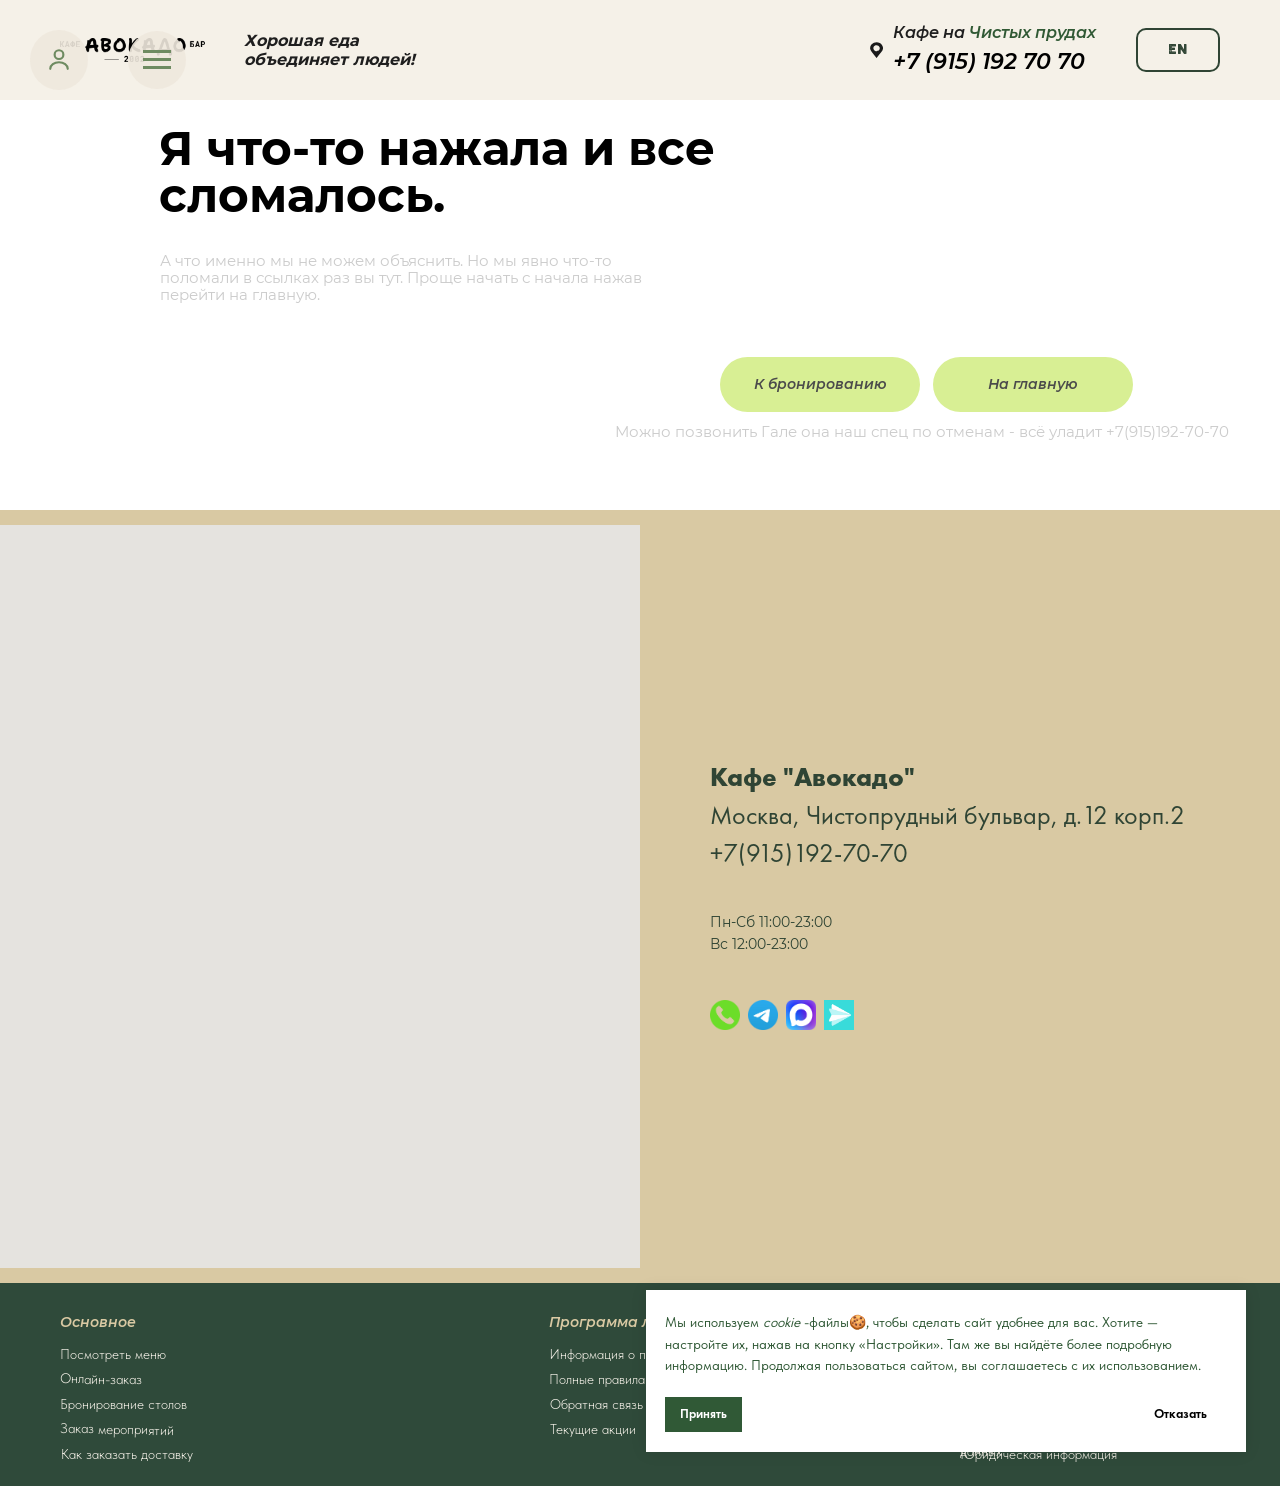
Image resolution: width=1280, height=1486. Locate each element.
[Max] (801, 1015)
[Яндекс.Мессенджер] (839, 1015)
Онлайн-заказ (101, 1378)
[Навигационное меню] (157, 60)
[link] (59, 59)
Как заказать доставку (127, 1454)
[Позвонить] (725, 1015)
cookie (781, 1322)
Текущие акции (593, 1429)
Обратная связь (596, 1404)
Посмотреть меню (113, 1354)
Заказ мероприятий (117, 1429)
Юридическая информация (1038, 1454)
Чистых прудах (1032, 32)
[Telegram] (763, 1015)
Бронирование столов (123, 1404)
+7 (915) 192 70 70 (989, 61)
